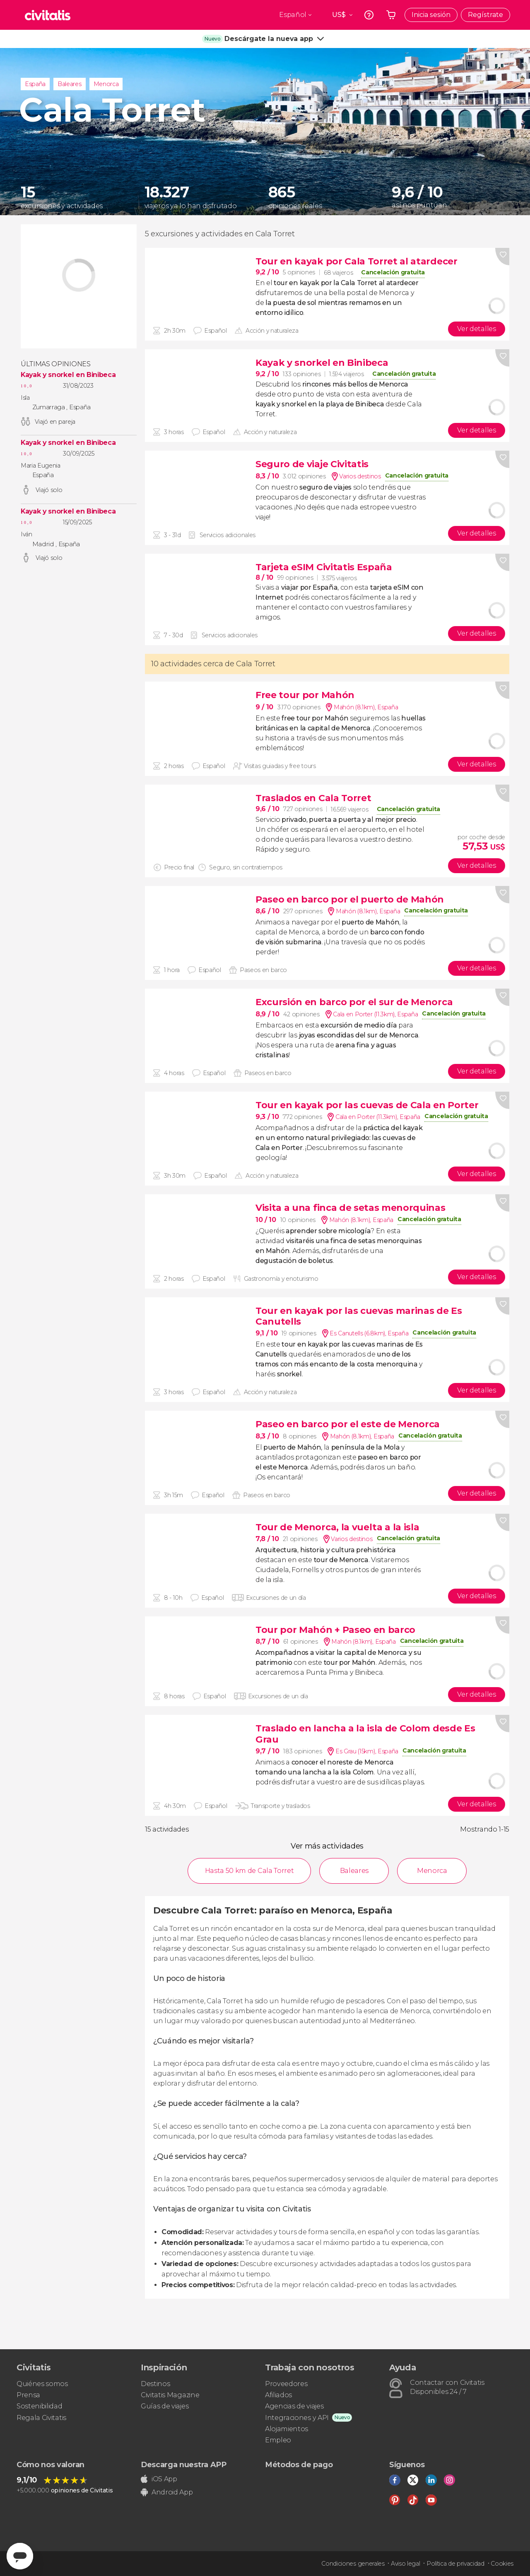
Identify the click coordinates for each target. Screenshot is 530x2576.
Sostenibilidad (40, 2406)
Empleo (278, 2440)
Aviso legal (405, 2563)
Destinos (155, 2384)
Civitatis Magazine (170, 2395)
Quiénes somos (42, 2384)
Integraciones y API (297, 2418)
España (35, 84)
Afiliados (278, 2395)
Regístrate (485, 15)
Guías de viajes (164, 2406)
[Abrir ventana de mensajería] (20, 2556)
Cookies (502, 2563)
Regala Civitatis (41, 2418)
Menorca (106, 84)
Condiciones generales (352, 2563)
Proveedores (286, 2384)
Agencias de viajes (294, 2406)
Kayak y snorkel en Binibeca (68, 375)
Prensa (28, 2395)
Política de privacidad (455, 2563)
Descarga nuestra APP (183, 2464)
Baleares (69, 84)
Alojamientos (286, 2429)
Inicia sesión (431, 15)
